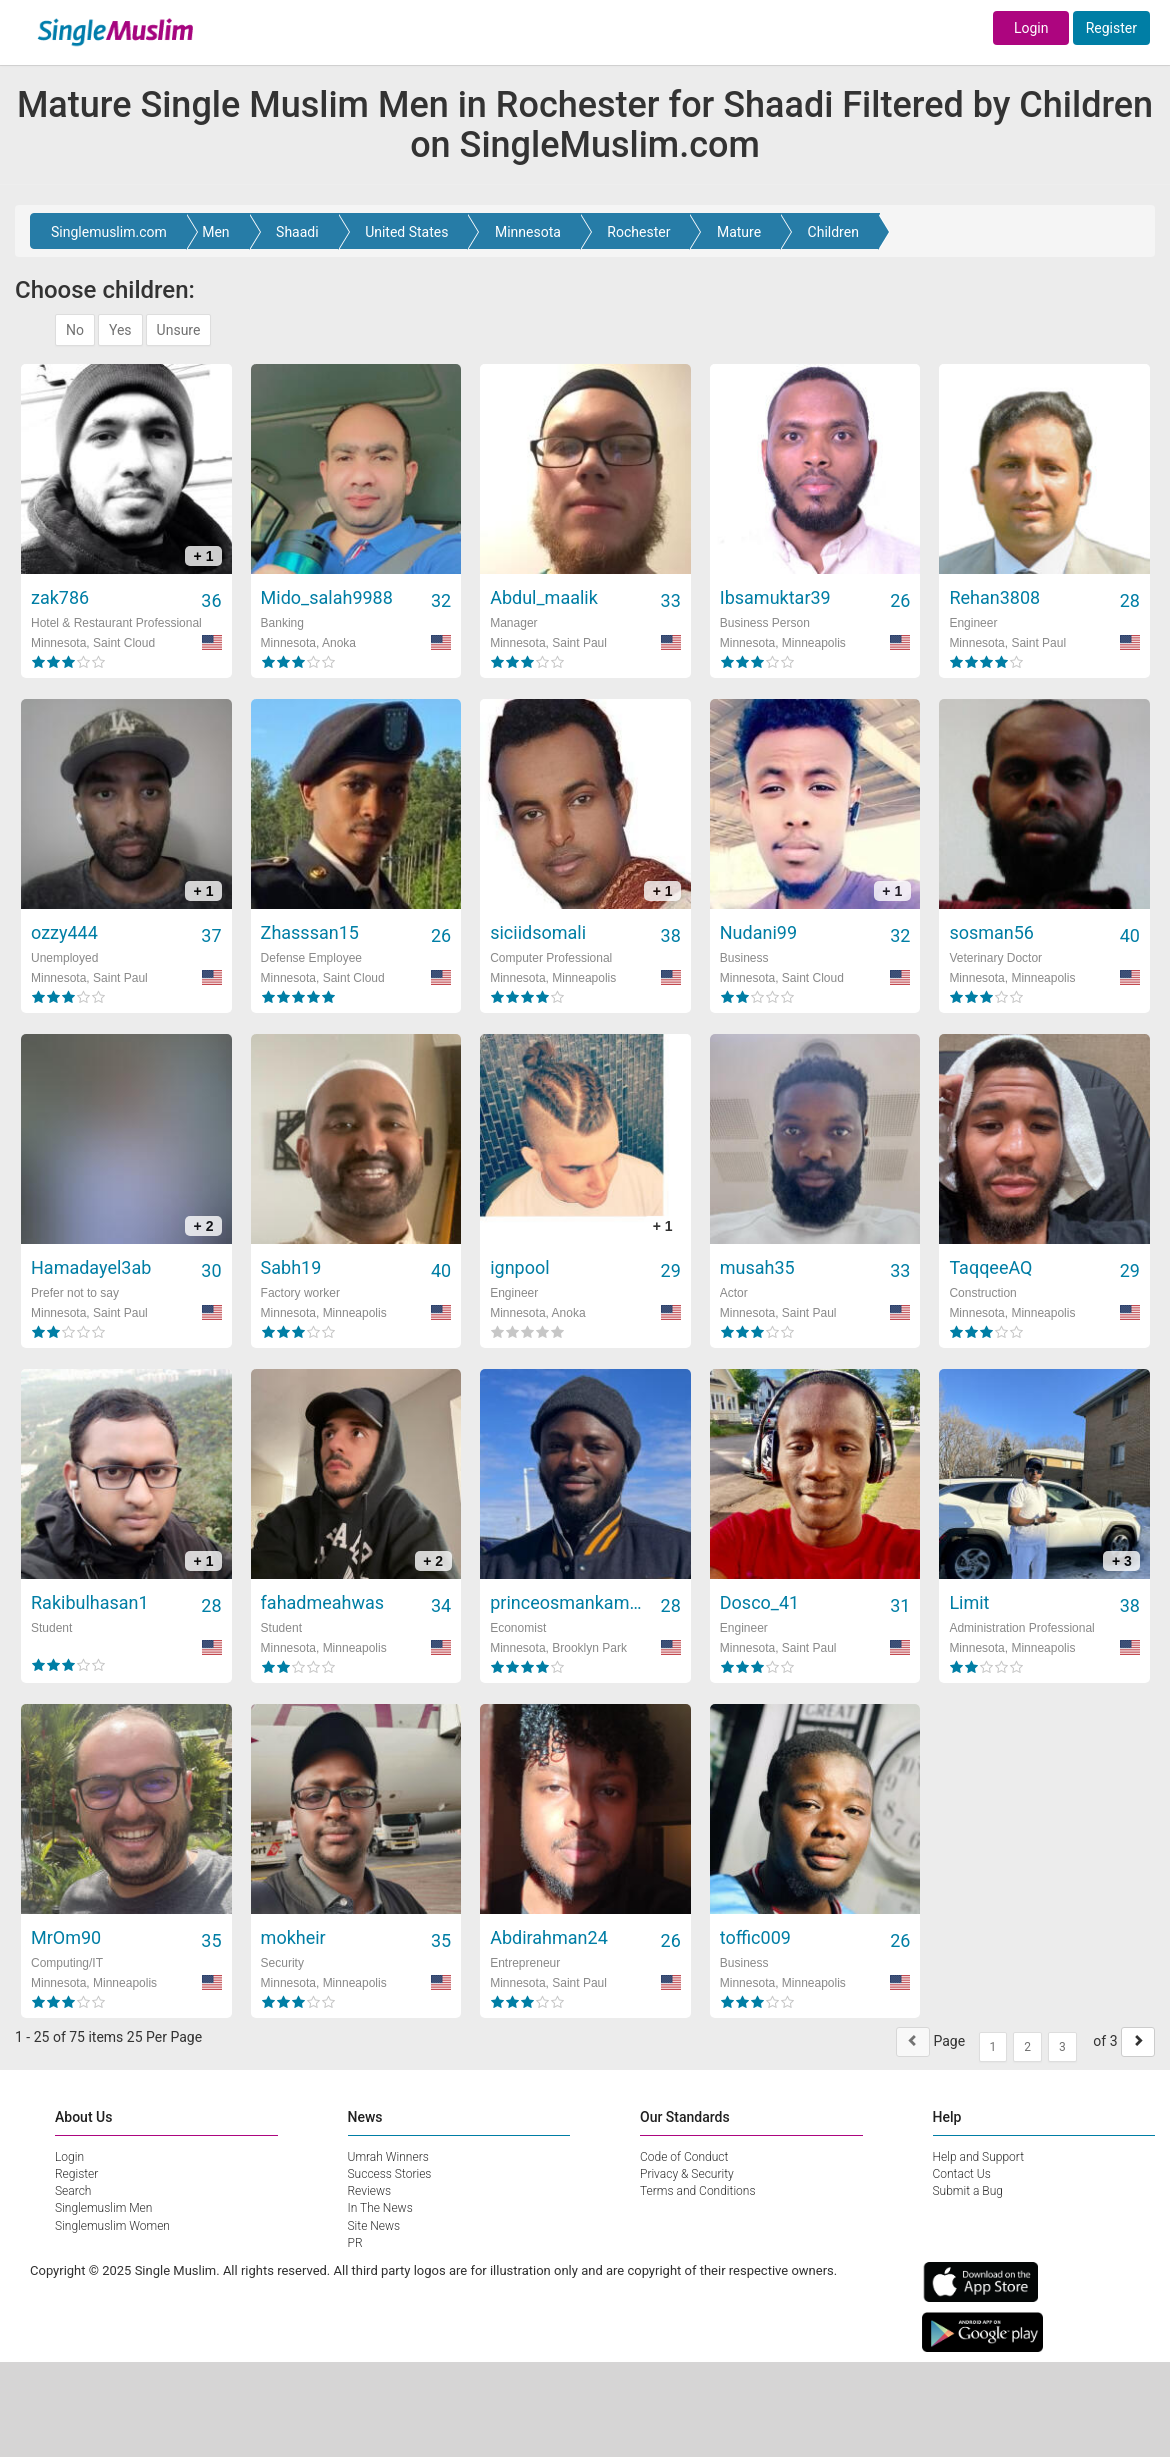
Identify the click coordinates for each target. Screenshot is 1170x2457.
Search (73, 2191)
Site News (374, 2226)
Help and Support (979, 2157)
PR (355, 2243)
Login (1031, 28)
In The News (380, 2208)
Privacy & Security (687, 2174)
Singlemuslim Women (112, 2226)
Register (1111, 28)
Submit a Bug (968, 2191)
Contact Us (962, 2174)
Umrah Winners (388, 2157)
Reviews (370, 2191)
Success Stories (390, 2174)
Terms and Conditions (698, 2191)
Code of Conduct (684, 2157)
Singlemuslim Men (103, 2208)
